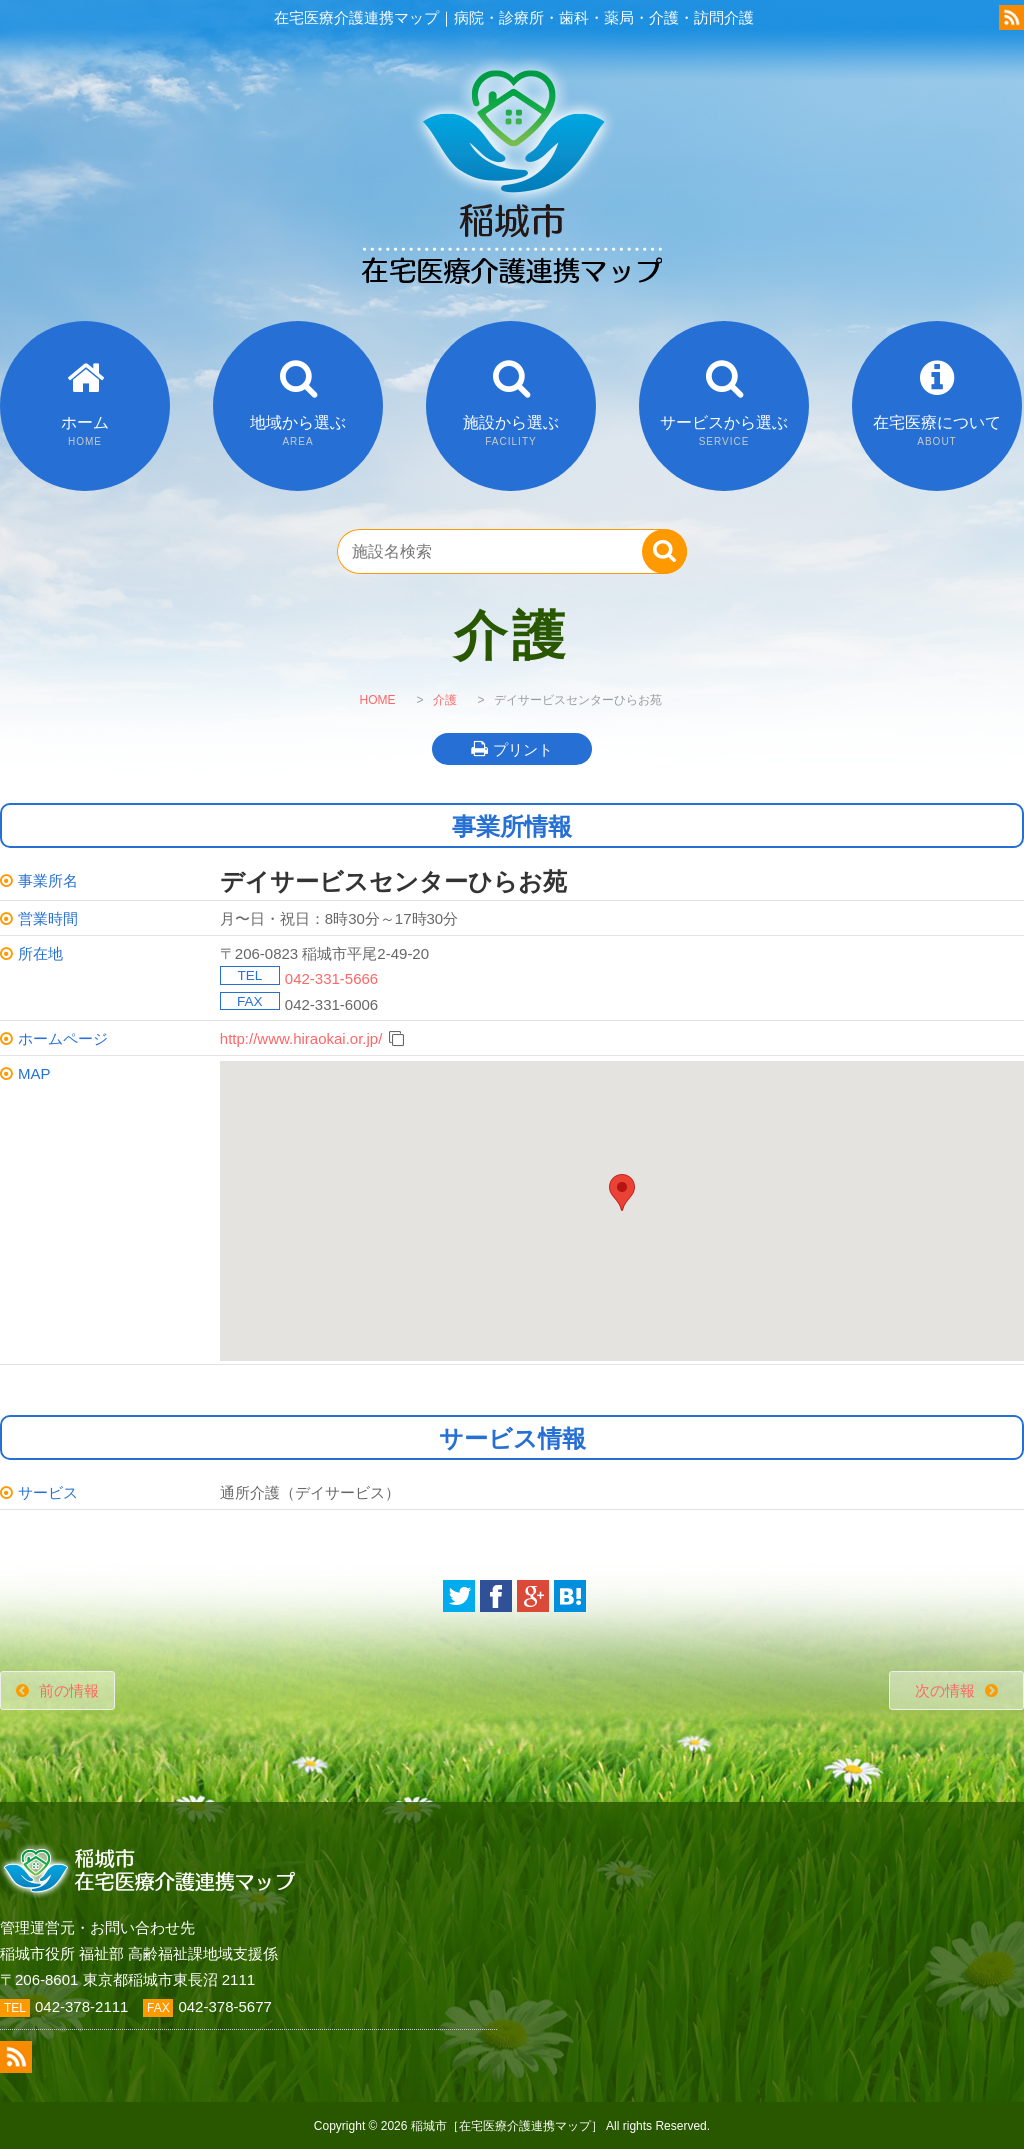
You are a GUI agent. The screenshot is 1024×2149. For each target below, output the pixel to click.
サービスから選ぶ (724, 430)
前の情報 (69, 1690)
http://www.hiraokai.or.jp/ (301, 1038)
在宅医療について (937, 430)
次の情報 (945, 1690)
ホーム (85, 430)
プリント (523, 749)
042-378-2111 (81, 2006)
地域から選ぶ (298, 430)
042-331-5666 (331, 978)
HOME (377, 700)
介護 (445, 700)
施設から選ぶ (511, 430)
